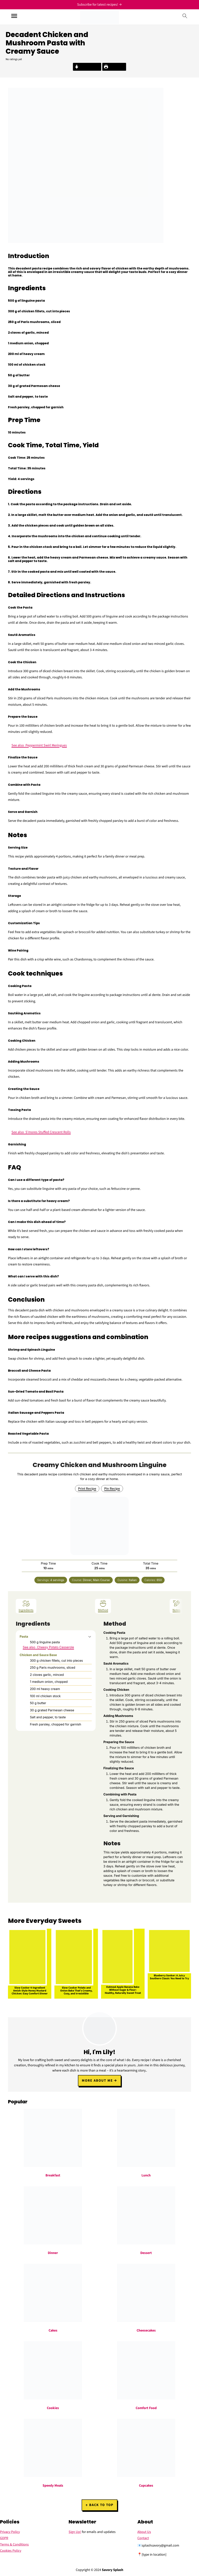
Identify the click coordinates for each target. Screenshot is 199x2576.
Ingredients (26, 1606)
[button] (90, 1636)
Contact (143, 2538)
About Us (144, 2531)
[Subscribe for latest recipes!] (99, 5)
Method (103, 1606)
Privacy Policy (10, 2531)
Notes (176, 1606)
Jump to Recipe (87, 67)
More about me (97, 2080)
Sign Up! (75, 2531)
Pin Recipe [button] (112, 1489)
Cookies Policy (10, 2550)
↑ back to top (99, 2505)
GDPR (4, 2538)
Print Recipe (114, 67)
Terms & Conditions (14, 2544)
